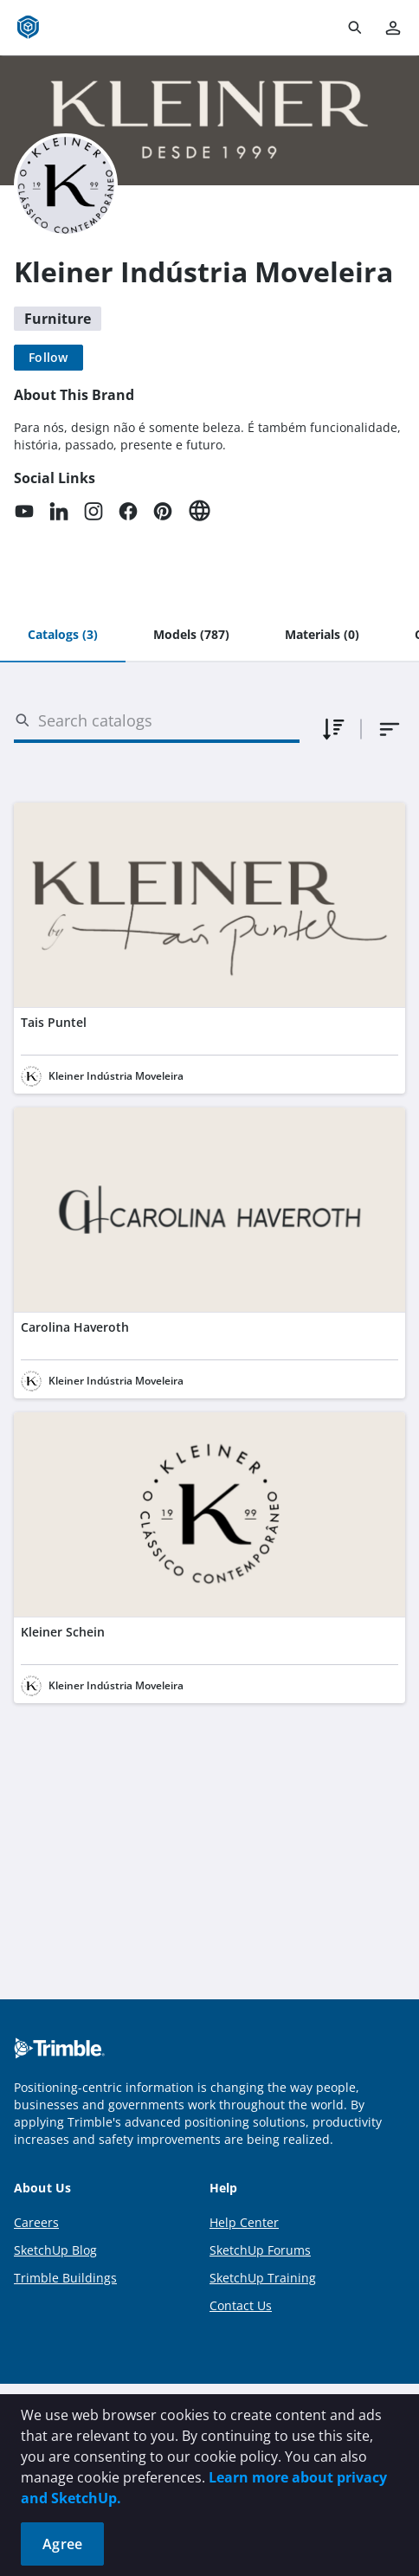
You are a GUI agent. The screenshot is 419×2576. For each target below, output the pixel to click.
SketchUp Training (263, 2277)
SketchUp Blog (55, 2250)
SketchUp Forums (260, 2250)
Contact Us (241, 2305)
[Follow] (48, 358)
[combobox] (390, 729)
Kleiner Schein (63, 1632)
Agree (62, 2543)
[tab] (63, 635)
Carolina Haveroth (75, 1327)
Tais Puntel (54, 1022)
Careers (36, 2222)
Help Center (244, 2222)
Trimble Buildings (65, 2277)
